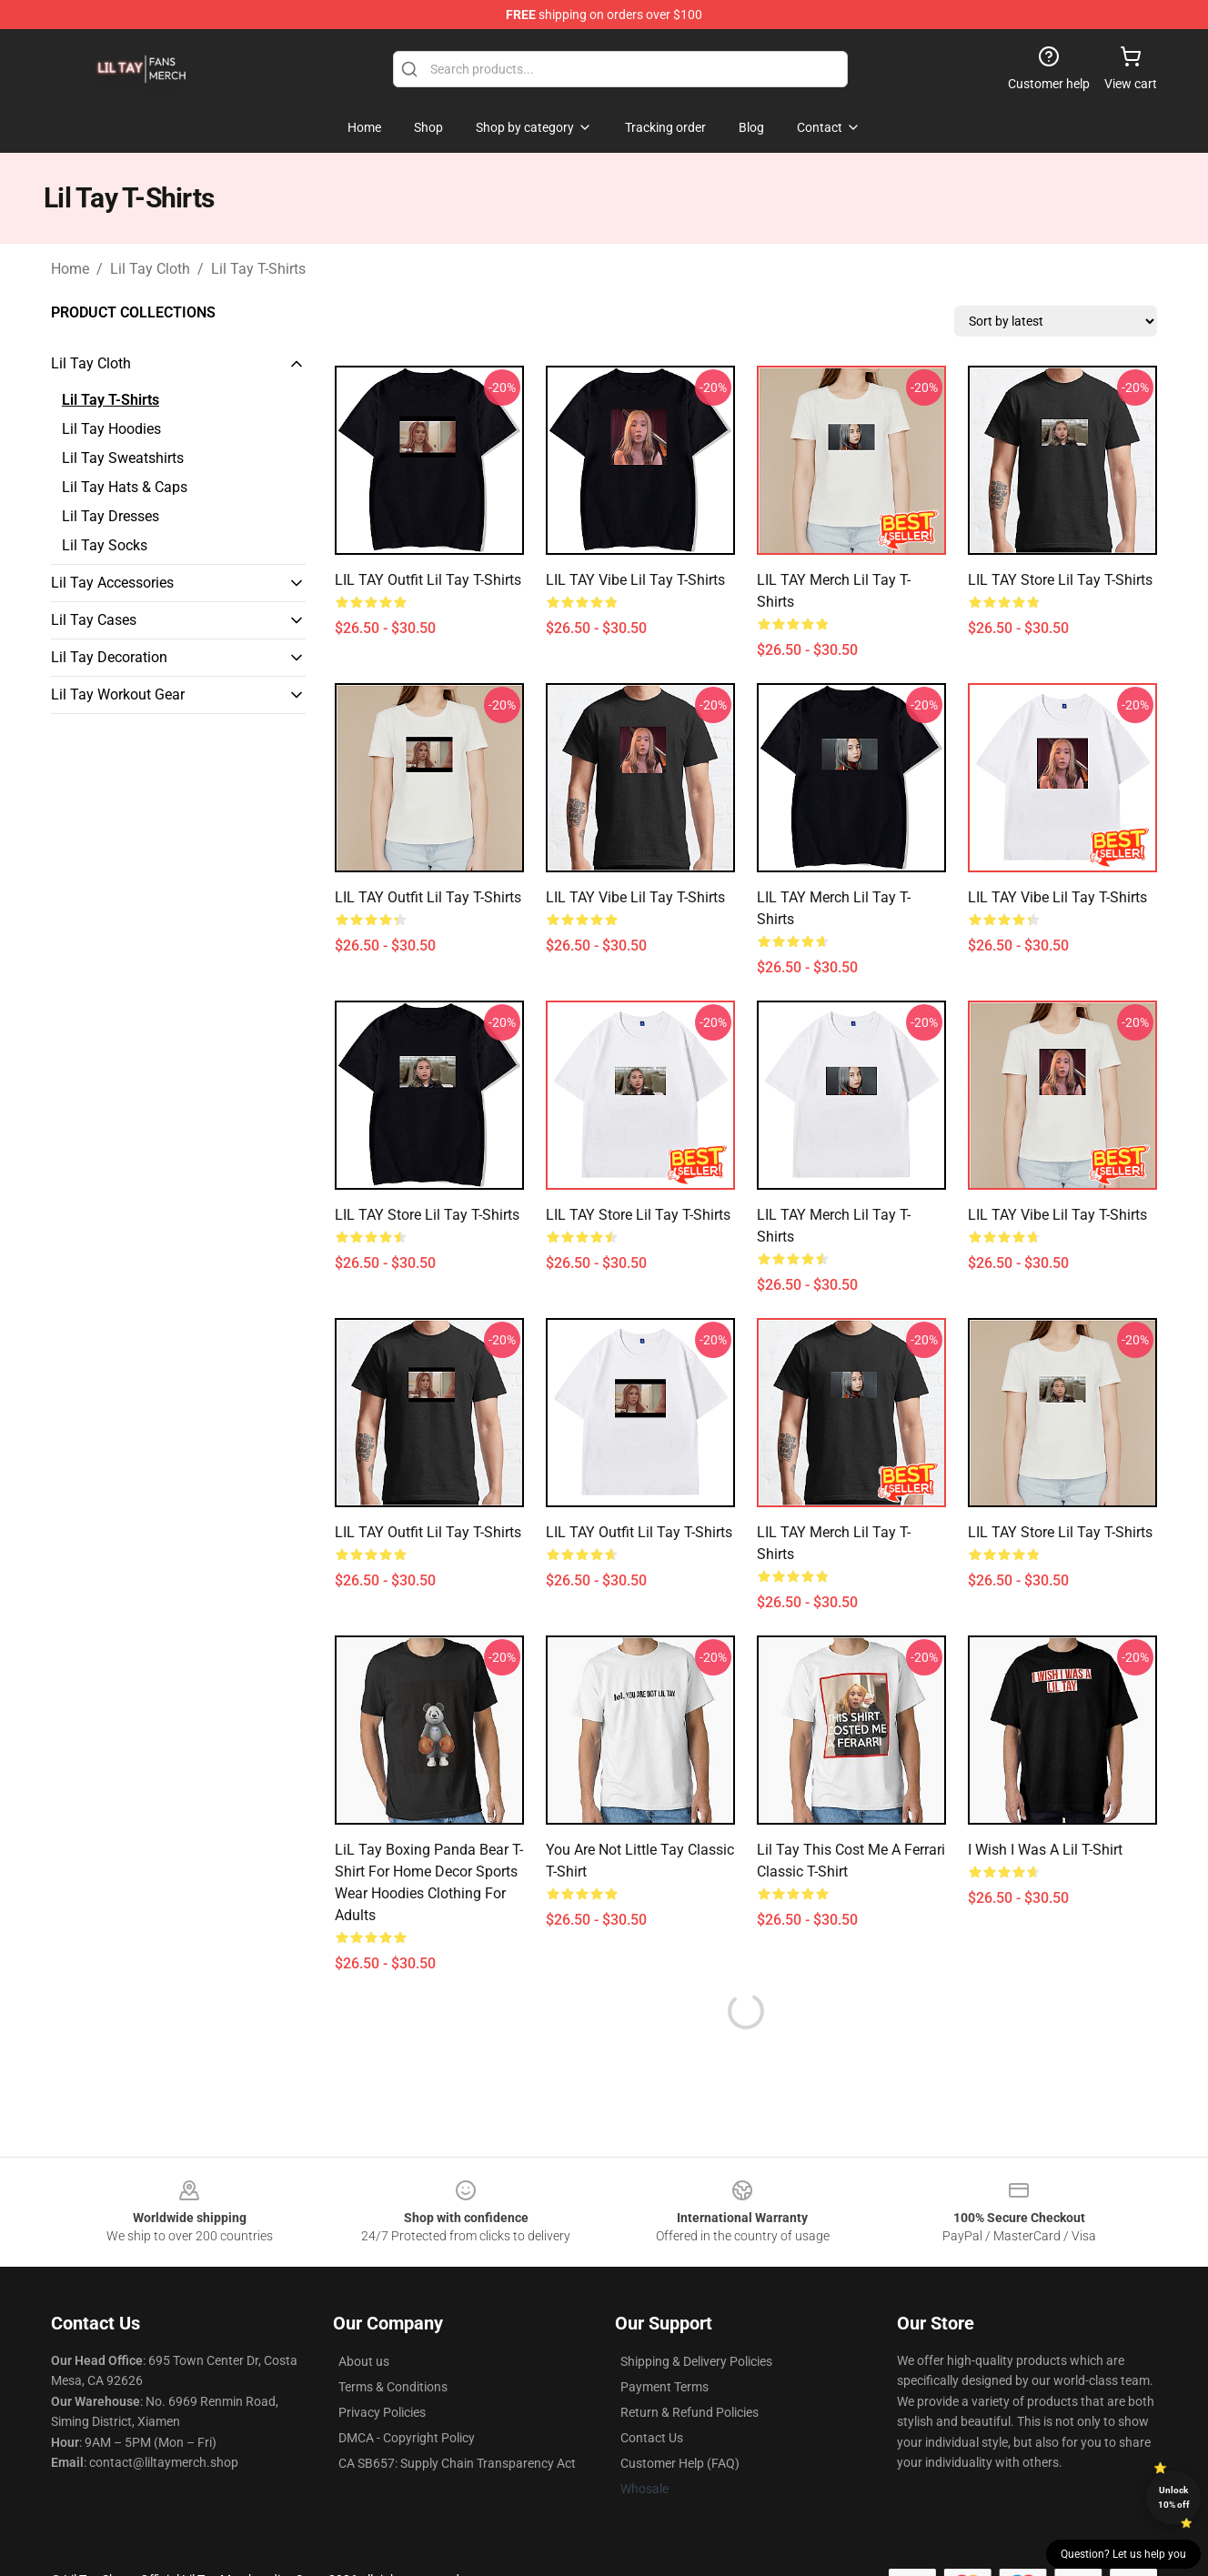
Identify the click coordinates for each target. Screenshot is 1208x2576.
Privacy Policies (382, 2412)
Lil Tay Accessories (112, 582)
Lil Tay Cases (93, 620)
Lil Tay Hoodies (111, 429)
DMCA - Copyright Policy (406, 2437)
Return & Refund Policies (689, 2412)
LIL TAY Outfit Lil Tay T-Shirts (428, 580)
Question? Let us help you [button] (1123, 2554)
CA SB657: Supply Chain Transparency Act (457, 2463)
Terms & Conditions (393, 2387)
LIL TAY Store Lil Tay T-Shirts (1060, 580)
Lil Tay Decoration (109, 657)
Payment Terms (664, 2387)
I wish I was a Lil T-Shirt (1045, 1849)
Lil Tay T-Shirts (258, 268)
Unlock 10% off (1174, 2497)
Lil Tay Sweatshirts (123, 458)
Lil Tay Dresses (110, 516)
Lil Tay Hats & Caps (124, 487)
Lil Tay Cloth (150, 268)
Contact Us (651, 2437)
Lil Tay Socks (104, 545)
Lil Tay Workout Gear (118, 694)
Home (70, 268)
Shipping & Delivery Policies (696, 2361)
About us (363, 2361)
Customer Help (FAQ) (680, 2463)
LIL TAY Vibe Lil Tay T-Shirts (635, 580)
